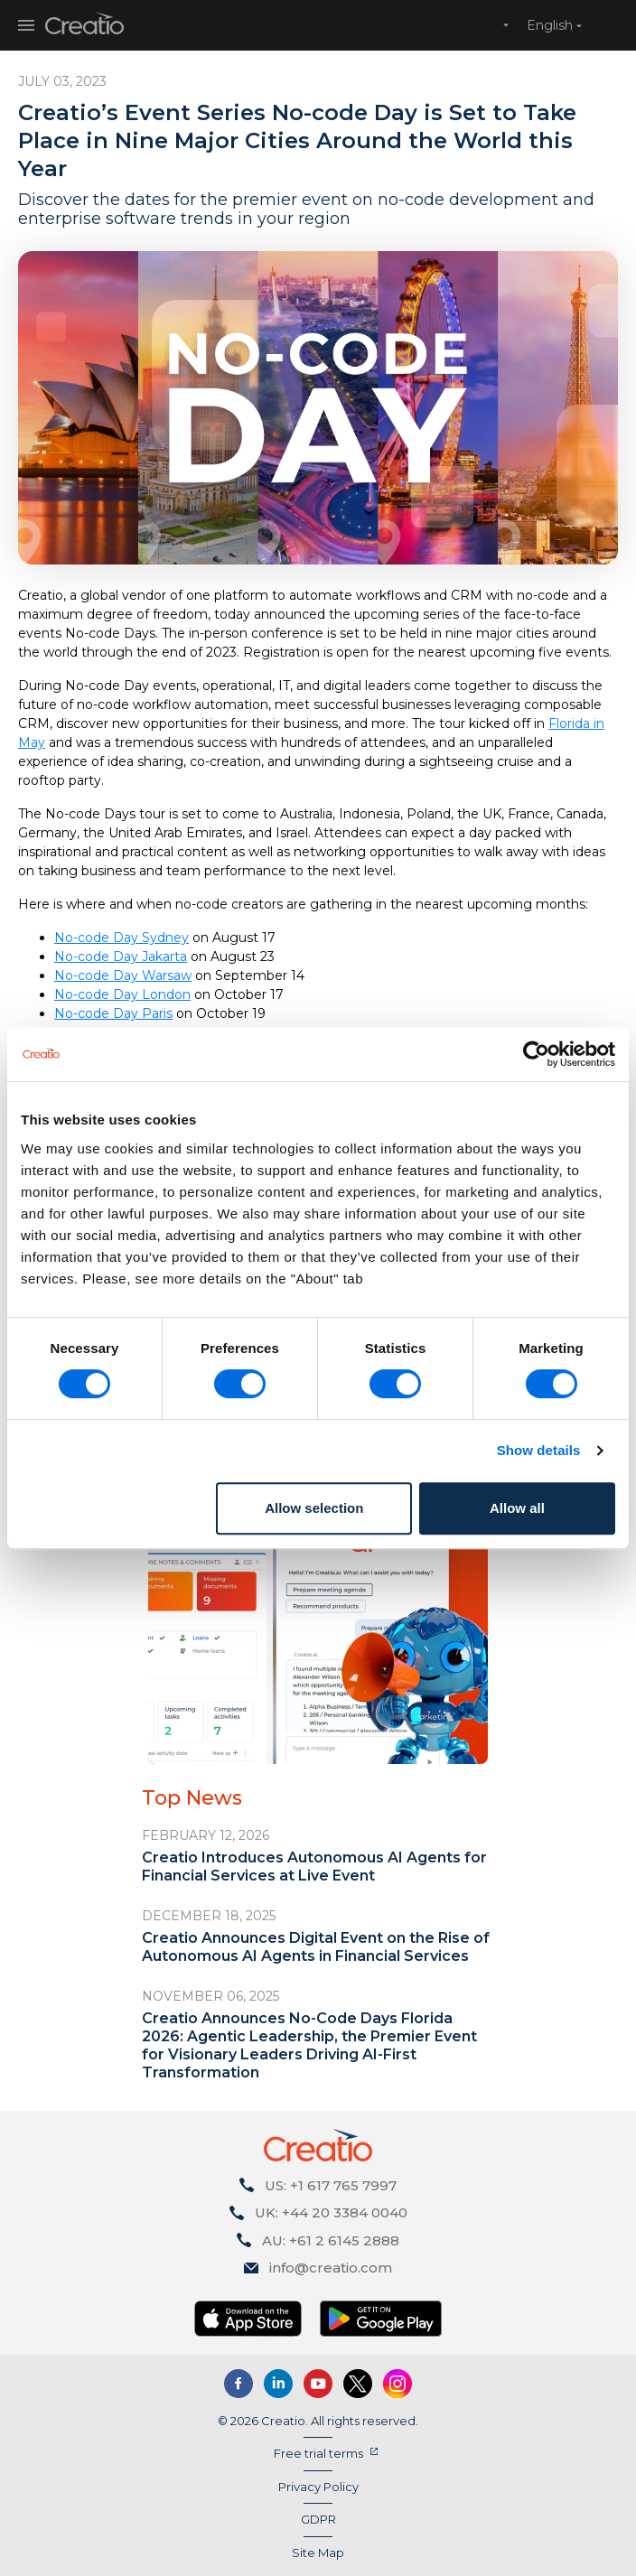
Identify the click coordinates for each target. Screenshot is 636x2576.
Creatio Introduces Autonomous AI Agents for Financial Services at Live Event (314, 1866)
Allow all (517, 1508)
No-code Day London (122, 994)
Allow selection (314, 1508)
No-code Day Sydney (121, 937)
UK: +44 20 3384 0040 (331, 2212)
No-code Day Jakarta (120, 956)
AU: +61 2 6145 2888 (330, 2240)
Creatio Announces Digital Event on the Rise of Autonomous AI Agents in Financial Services (316, 1947)
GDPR (318, 2519)
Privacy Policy (318, 2486)
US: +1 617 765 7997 (331, 2185)
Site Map (318, 2552)
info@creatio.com (330, 2267)
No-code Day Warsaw (123, 975)
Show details (539, 1450)
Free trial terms (318, 2453)
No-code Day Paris (113, 1013)
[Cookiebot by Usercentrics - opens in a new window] (536, 1054)
